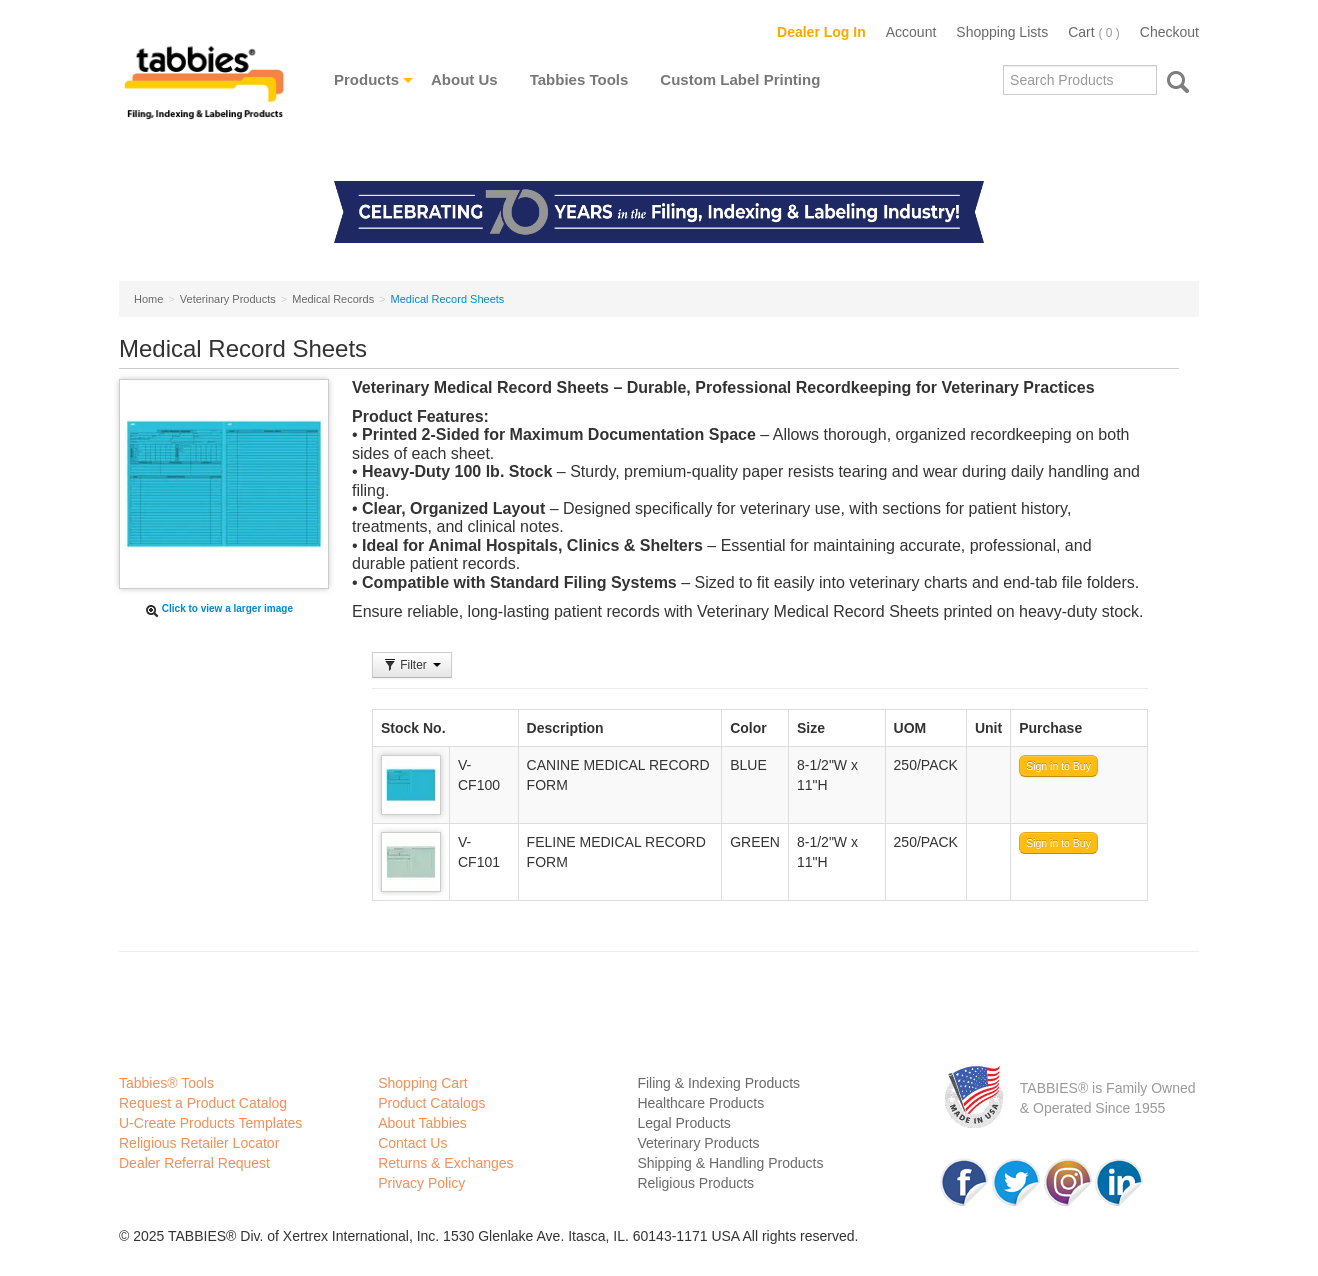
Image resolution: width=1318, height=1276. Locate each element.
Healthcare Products (700, 1103)
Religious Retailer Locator (199, 1143)
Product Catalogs (431, 1103)
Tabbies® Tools (166, 1083)
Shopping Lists (1002, 32)
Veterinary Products (698, 1143)
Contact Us (412, 1143)
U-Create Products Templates (210, 1123)
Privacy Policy (421, 1183)
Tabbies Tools (579, 79)
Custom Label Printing (740, 79)
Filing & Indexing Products (718, 1083)
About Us (464, 79)
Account (911, 32)
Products (366, 79)
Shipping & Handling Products (730, 1163)
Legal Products (683, 1123)
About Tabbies (422, 1123)
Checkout (1169, 32)
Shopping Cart (423, 1083)
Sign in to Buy (1058, 766)
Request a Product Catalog (203, 1103)
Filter (412, 665)
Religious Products (695, 1183)
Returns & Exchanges (445, 1163)
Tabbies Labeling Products (204, 97)
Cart (1094, 32)
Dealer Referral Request (194, 1163)
